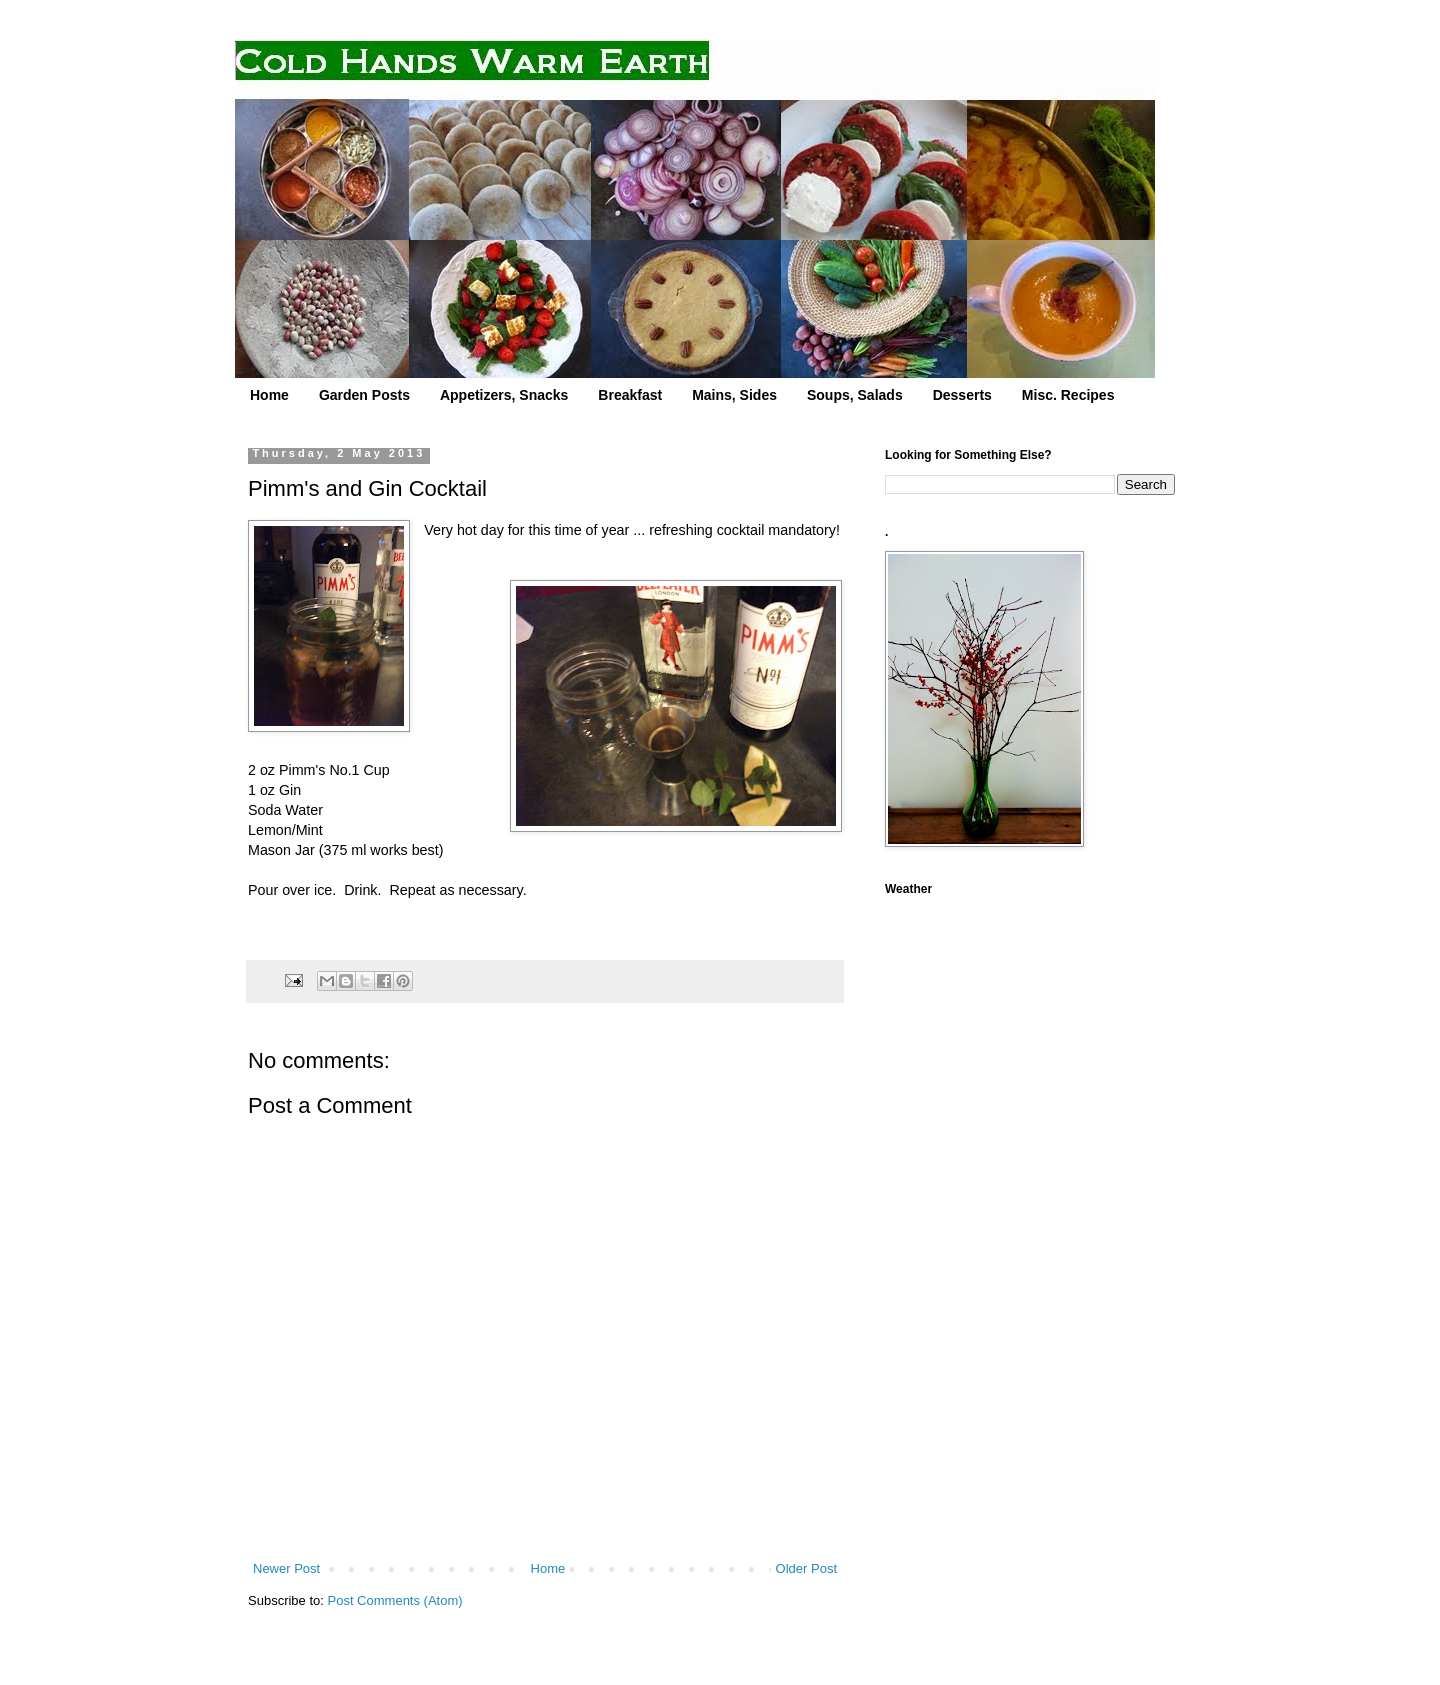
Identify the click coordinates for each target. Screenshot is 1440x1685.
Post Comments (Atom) (395, 1600)
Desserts (962, 395)
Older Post (806, 1568)
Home (269, 395)
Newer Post (286, 1568)
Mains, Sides (734, 395)
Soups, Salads (855, 395)
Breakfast (630, 395)
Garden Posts (364, 395)
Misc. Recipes (1068, 395)
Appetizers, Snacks (504, 395)
